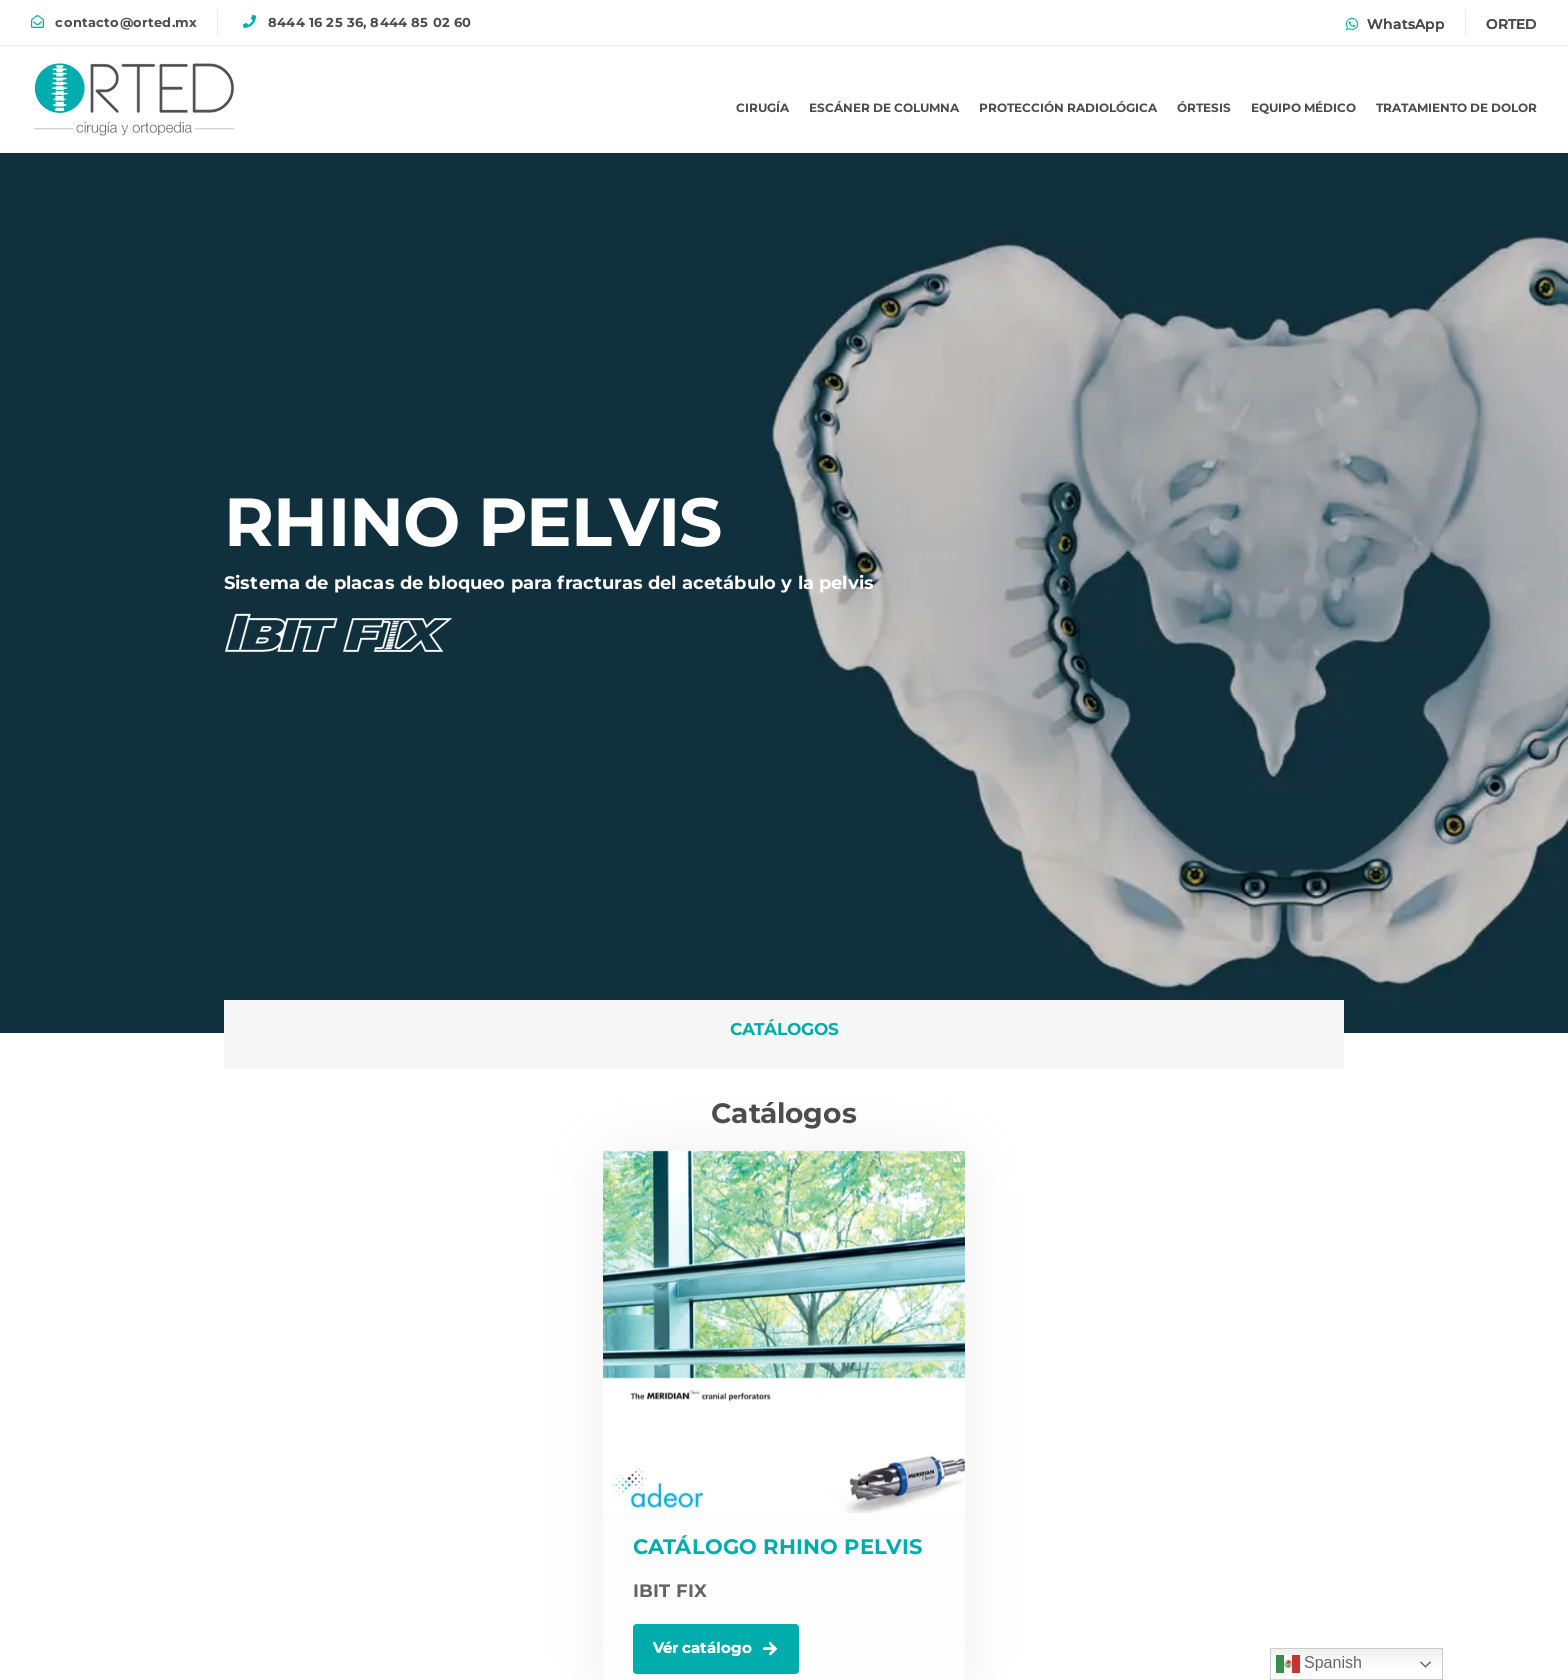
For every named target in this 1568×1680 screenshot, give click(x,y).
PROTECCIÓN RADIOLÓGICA (1068, 107)
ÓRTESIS (1204, 107)
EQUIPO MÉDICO (1303, 107)
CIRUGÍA (762, 107)
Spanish (1319, 1664)
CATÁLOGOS (784, 1029)
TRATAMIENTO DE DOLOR (1456, 107)
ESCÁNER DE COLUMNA (884, 107)
